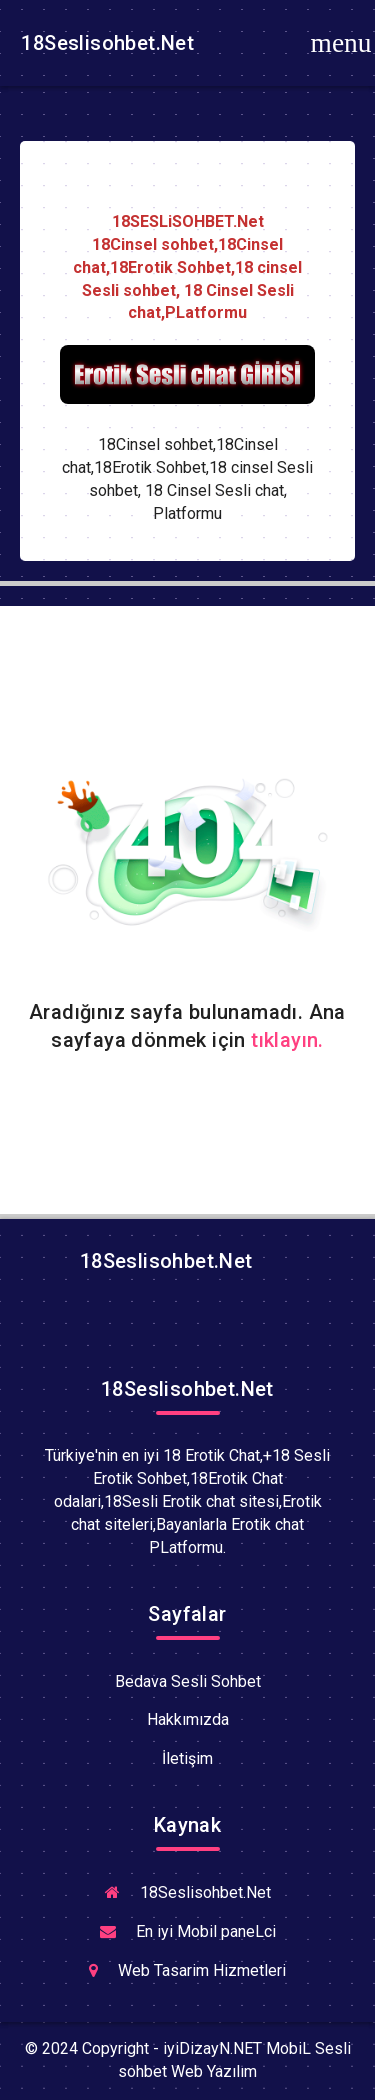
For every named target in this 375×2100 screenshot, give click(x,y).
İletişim (187, 1758)
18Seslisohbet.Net (105, 43)
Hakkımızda (188, 1719)
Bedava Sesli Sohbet (188, 1681)
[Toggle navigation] (341, 43)
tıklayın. (287, 1040)
